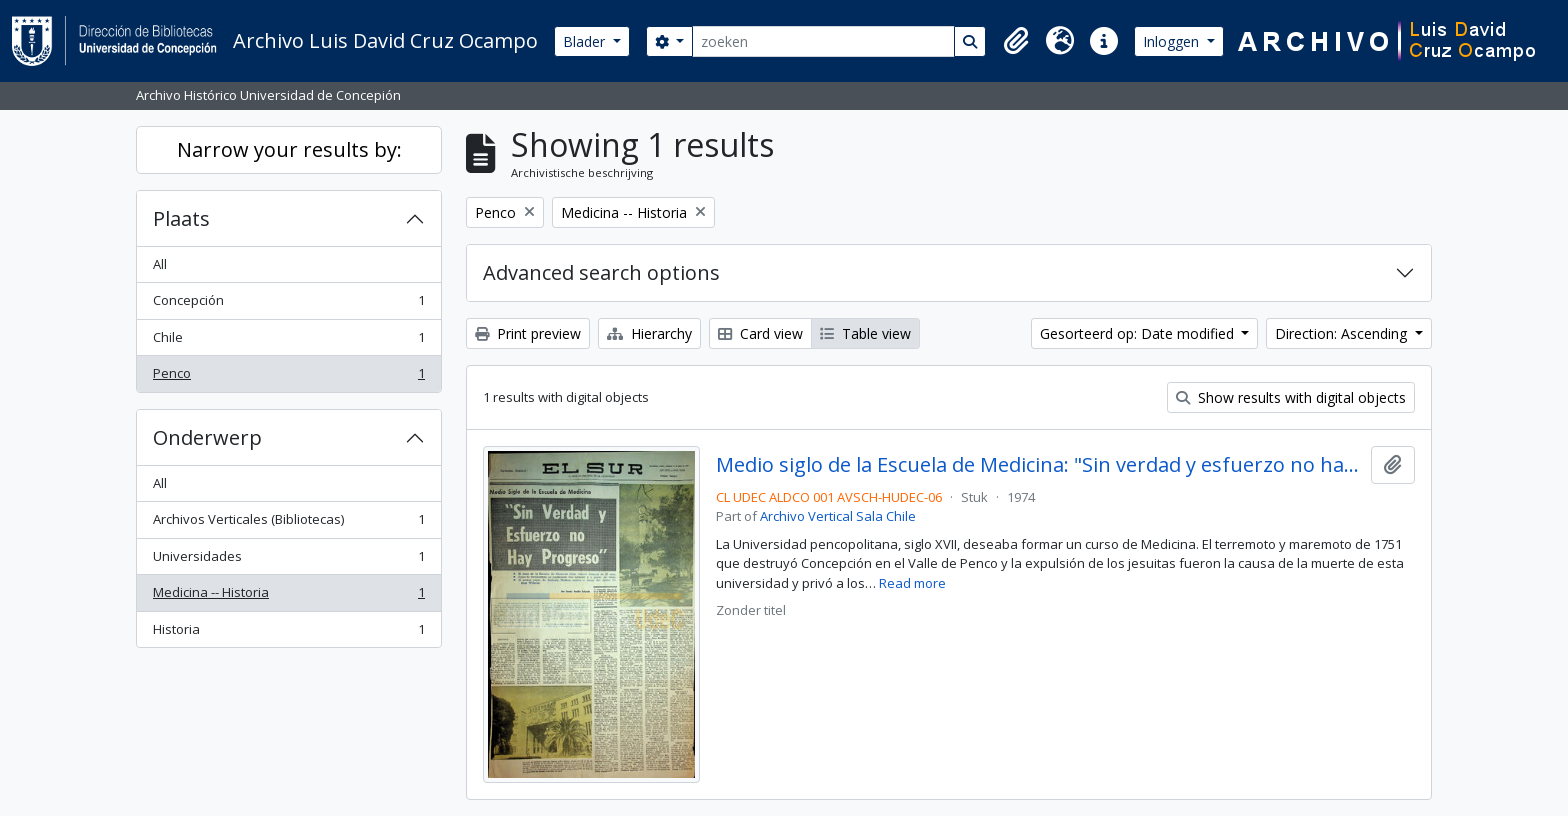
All (160, 264)
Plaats (181, 218)
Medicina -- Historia (288, 596)
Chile (288, 341)
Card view (760, 333)
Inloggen (1173, 41)
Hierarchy (649, 333)
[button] (1016, 41)
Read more (912, 583)
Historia (288, 633)
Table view (865, 333)
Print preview (528, 333)
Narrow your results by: (289, 149)
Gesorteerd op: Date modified (1139, 333)
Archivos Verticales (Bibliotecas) (288, 523)
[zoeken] (823, 41)
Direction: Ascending (1343, 333)
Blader (586, 41)
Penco (288, 377)
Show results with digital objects (1291, 397)
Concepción (288, 304)
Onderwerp (207, 437)
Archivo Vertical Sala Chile (838, 516)
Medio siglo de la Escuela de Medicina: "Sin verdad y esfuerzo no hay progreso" (1039, 465)
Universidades (288, 560)
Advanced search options (601, 272)
